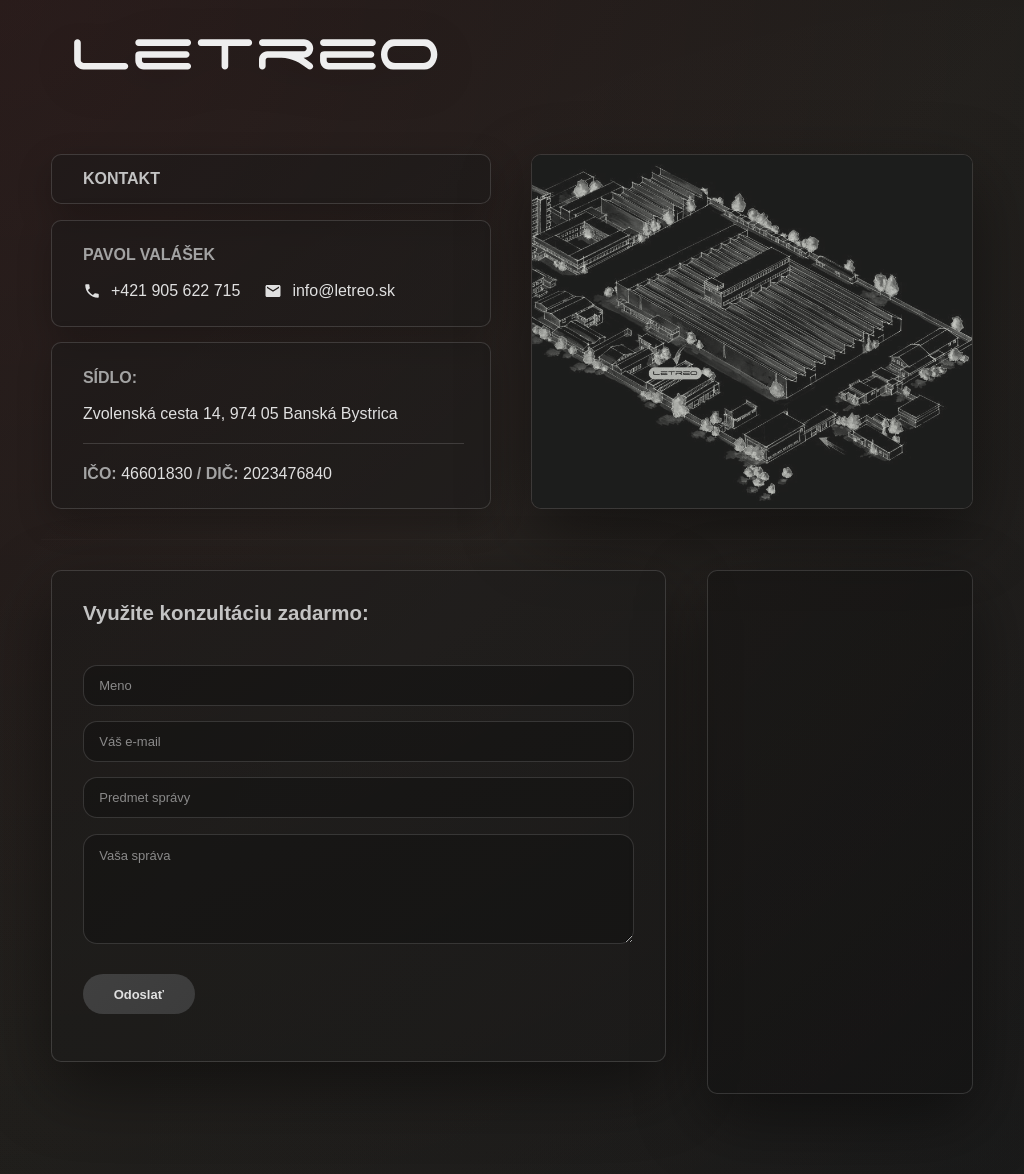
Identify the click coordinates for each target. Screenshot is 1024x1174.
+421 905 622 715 (161, 291)
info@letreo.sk (329, 291)
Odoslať (139, 994)
